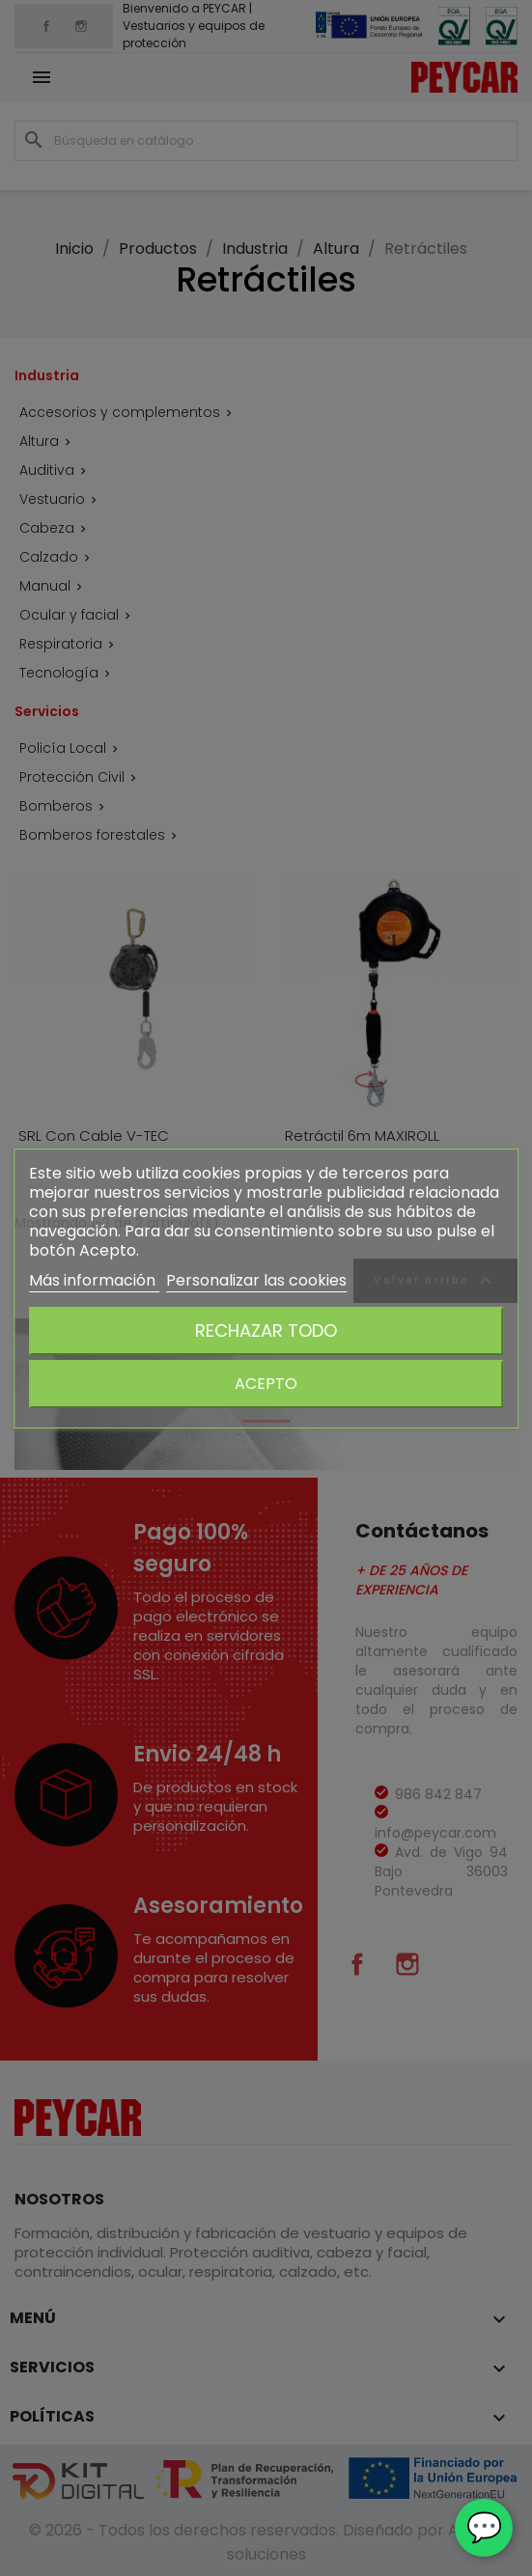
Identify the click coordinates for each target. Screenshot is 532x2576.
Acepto (266, 1383)
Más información (94, 1280)
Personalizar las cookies (256, 1280)
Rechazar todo (266, 1330)
